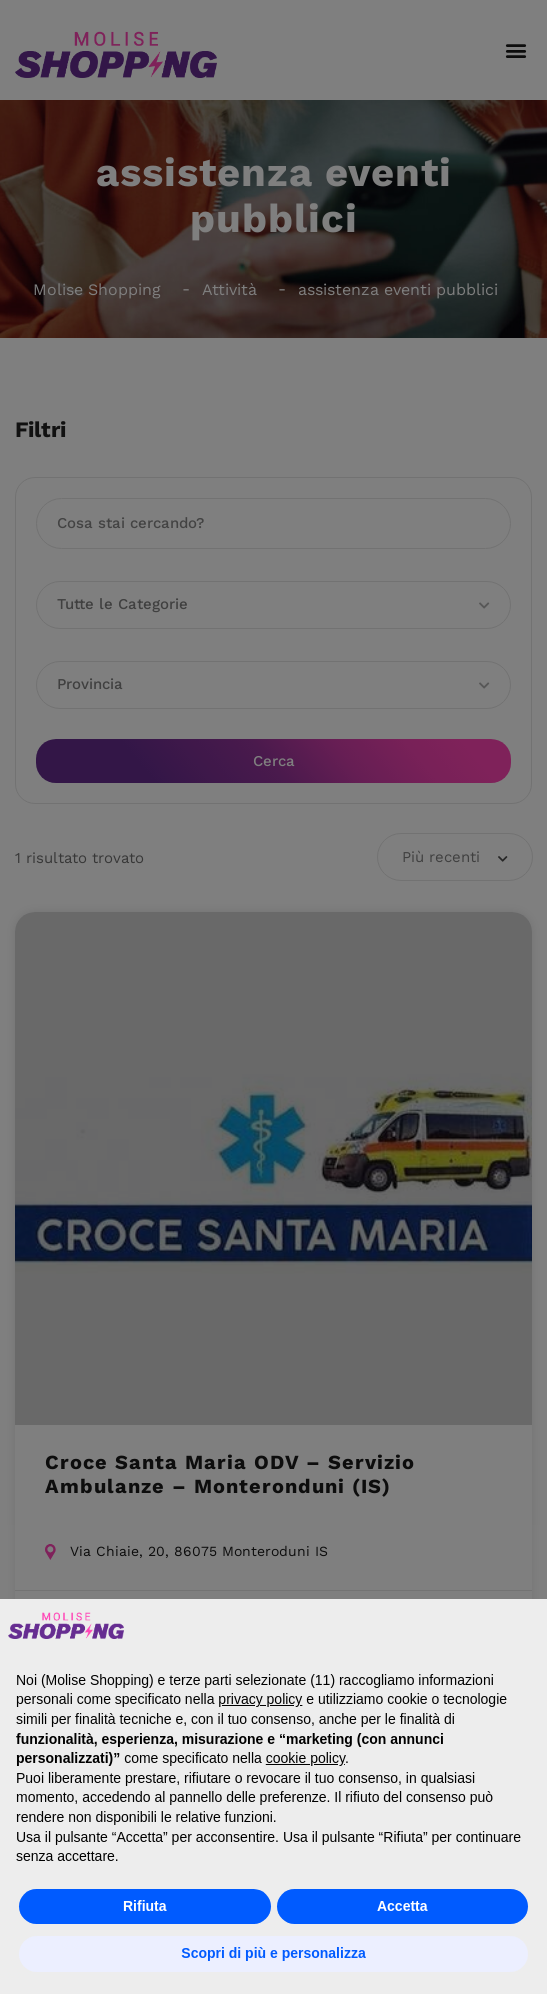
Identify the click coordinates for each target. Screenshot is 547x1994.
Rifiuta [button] (145, 1906)
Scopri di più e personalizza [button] (273, 1953)
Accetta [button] (402, 1906)
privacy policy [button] (260, 1699)
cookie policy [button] (305, 1758)
